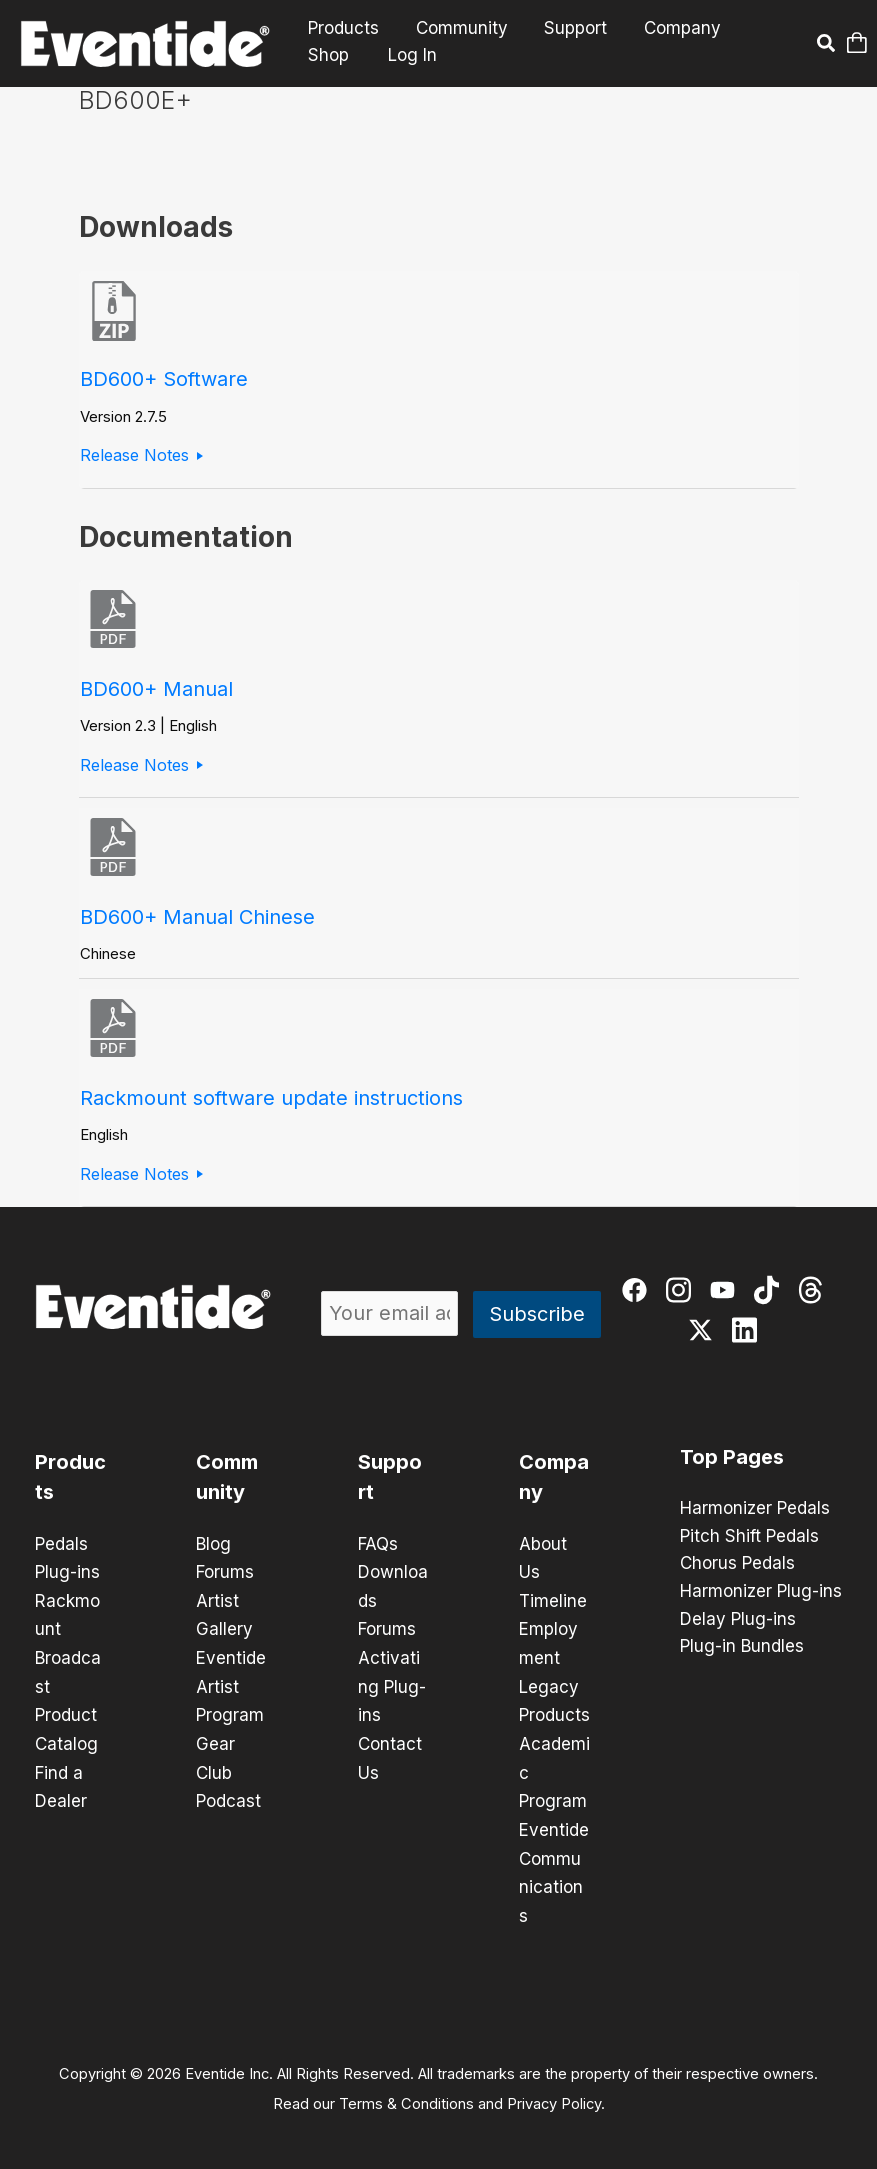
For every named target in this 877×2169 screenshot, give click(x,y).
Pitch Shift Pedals (749, 1537)
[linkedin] (746, 1332)
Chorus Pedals (737, 1565)
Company (673, 28)
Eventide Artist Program (231, 1684)
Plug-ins (67, 1572)
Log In (409, 55)
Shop (327, 55)
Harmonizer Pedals (755, 1509)
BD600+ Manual (156, 689)
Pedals (61, 1544)
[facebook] (636, 1292)
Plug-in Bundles (742, 1649)
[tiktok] (768, 1292)
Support (569, 28)
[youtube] (724, 1292)
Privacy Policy (554, 2095)
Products (342, 28)
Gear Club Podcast (228, 1768)
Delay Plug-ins (738, 1621)
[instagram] (680, 1292)
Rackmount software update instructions (271, 1098)
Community (458, 28)
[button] (824, 46)
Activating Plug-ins (392, 1684)
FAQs (378, 1544)
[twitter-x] (702, 1332)
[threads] (812, 1292)
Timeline (553, 1600)
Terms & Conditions (406, 2095)
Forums (225, 1572)
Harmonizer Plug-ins (761, 1593)
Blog (213, 1544)
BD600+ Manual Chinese (197, 917)
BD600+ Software (164, 379)
